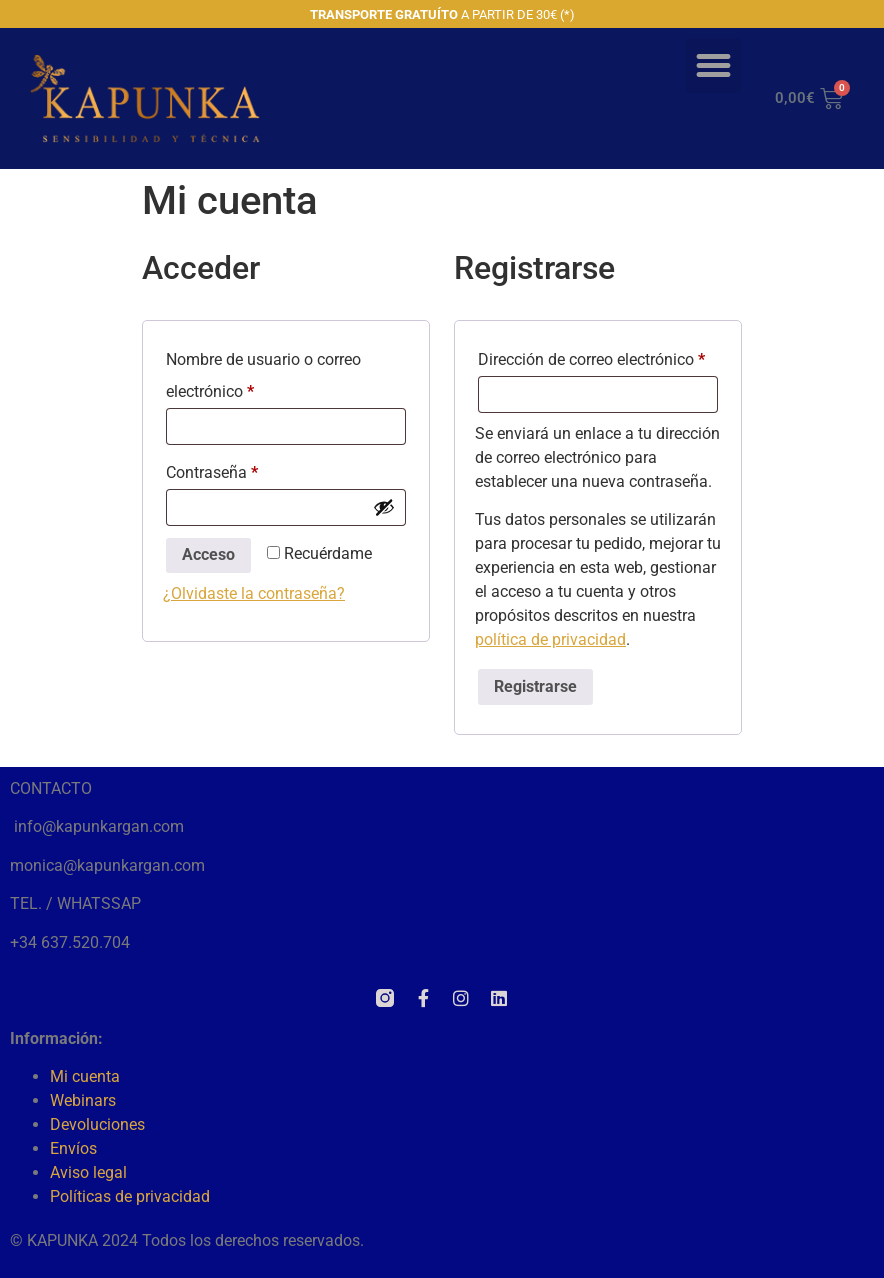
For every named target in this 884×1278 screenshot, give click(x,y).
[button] (714, 66)
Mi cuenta (85, 1076)
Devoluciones (97, 1124)
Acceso (208, 554)
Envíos (73, 1148)
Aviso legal (88, 1172)
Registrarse (535, 686)
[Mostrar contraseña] (384, 507)
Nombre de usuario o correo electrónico (263, 372)
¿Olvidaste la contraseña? (254, 593)
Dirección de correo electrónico (598, 356)
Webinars (83, 1100)
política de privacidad (550, 639)
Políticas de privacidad (130, 1196)
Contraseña (250, 469)
